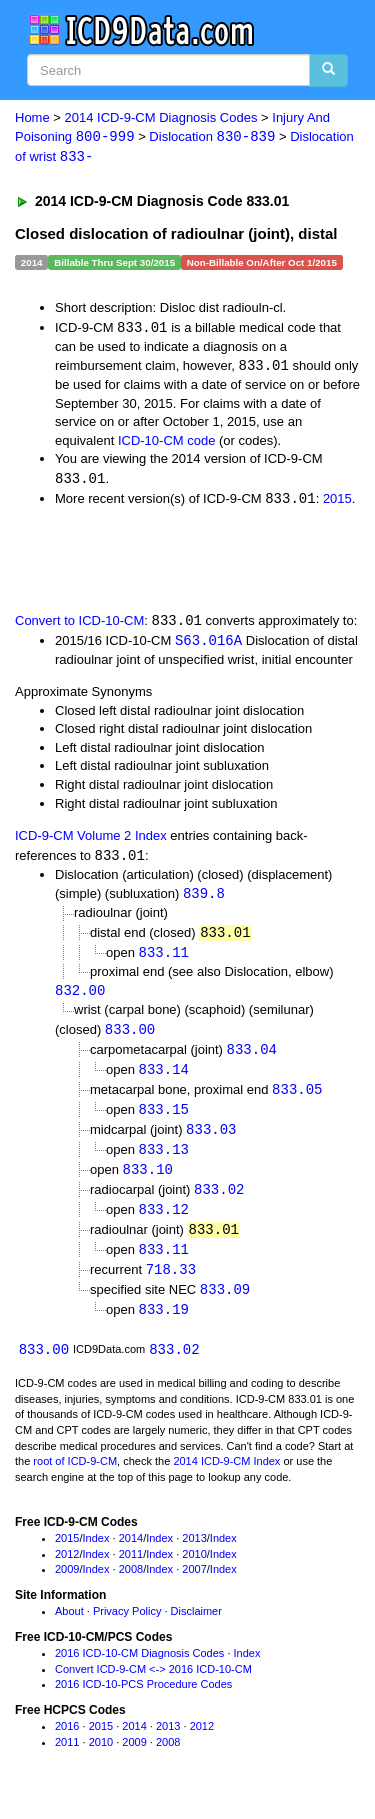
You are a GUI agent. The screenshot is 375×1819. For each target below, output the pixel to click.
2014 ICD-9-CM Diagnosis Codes (161, 117)
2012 (67, 1570)
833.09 (225, 1304)
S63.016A (208, 644)
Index (96, 1554)
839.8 (204, 898)
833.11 (164, 958)
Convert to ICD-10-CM (79, 624)
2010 (194, 1570)
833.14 (164, 1077)
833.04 (252, 1057)
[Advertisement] (160, 561)
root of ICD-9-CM (75, 1478)
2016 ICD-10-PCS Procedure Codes (143, 1701)
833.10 (148, 1180)
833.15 (164, 1118)
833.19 (164, 1324)
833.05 (297, 1098)
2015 (337, 502)
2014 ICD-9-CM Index (226, 1478)
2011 (131, 1570)
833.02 (219, 1201)
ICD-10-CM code (167, 442)
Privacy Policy (127, 1628)
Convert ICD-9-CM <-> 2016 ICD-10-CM (153, 1685)
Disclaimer (196, 1628)
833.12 (164, 1221)
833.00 (130, 1036)
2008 (131, 1586)
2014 (131, 1554)
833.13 (164, 1160)
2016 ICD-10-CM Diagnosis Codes (139, 1669)
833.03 (211, 1139)
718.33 (171, 1283)
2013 (194, 1554)
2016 (67, 1743)
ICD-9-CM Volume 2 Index (91, 840)
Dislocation (212, 137)
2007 (194, 1586)
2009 (67, 1586)
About (69, 1628)
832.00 (80, 997)
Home (32, 117)
